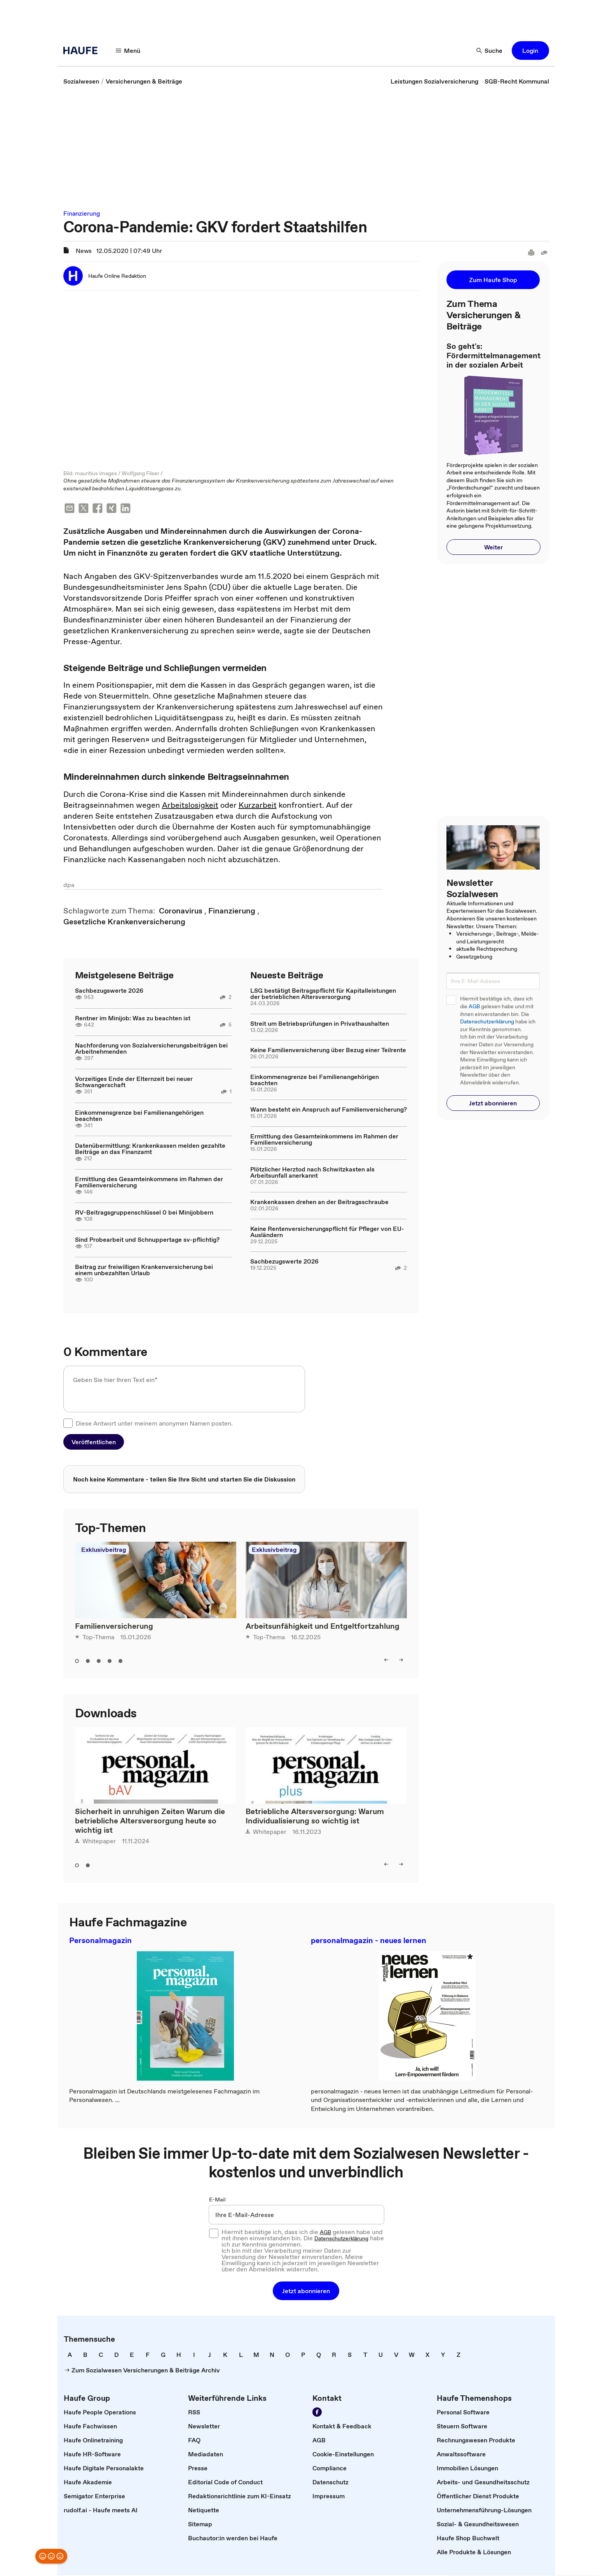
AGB (474, 1006)
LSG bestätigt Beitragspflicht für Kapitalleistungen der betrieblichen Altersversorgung (323, 994)
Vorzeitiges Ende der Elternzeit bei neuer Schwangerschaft (134, 1082)
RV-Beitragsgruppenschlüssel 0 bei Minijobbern (144, 1213)
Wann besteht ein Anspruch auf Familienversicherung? (328, 1110)
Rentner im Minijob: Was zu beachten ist (132, 1019)
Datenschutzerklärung (487, 1021)
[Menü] (128, 51)
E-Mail (217, 2200)
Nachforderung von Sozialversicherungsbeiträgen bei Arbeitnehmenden (151, 1049)
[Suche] (489, 51)
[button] (530, 50)
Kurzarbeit (258, 805)
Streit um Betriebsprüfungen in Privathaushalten (319, 1024)
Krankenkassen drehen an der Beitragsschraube (319, 1202)
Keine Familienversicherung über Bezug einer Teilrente (328, 1050)
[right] (401, 1660)
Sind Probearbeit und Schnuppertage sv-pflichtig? (147, 1240)
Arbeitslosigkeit (190, 805)
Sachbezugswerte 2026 (109, 991)
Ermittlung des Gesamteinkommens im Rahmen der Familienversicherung (149, 1182)
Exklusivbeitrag (103, 1550)
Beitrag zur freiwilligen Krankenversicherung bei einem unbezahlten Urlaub (144, 1270)
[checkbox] (68, 1424)
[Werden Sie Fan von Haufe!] (317, 2412)
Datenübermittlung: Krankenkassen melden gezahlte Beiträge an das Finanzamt (150, 1149)
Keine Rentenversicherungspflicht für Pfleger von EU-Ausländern (327, 1232)
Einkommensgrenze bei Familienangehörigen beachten (139, 1116)
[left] (386, 1660)
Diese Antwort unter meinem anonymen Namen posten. (154, 1424)
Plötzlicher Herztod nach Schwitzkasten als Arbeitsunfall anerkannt (312, 1173)
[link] (81, 81)
